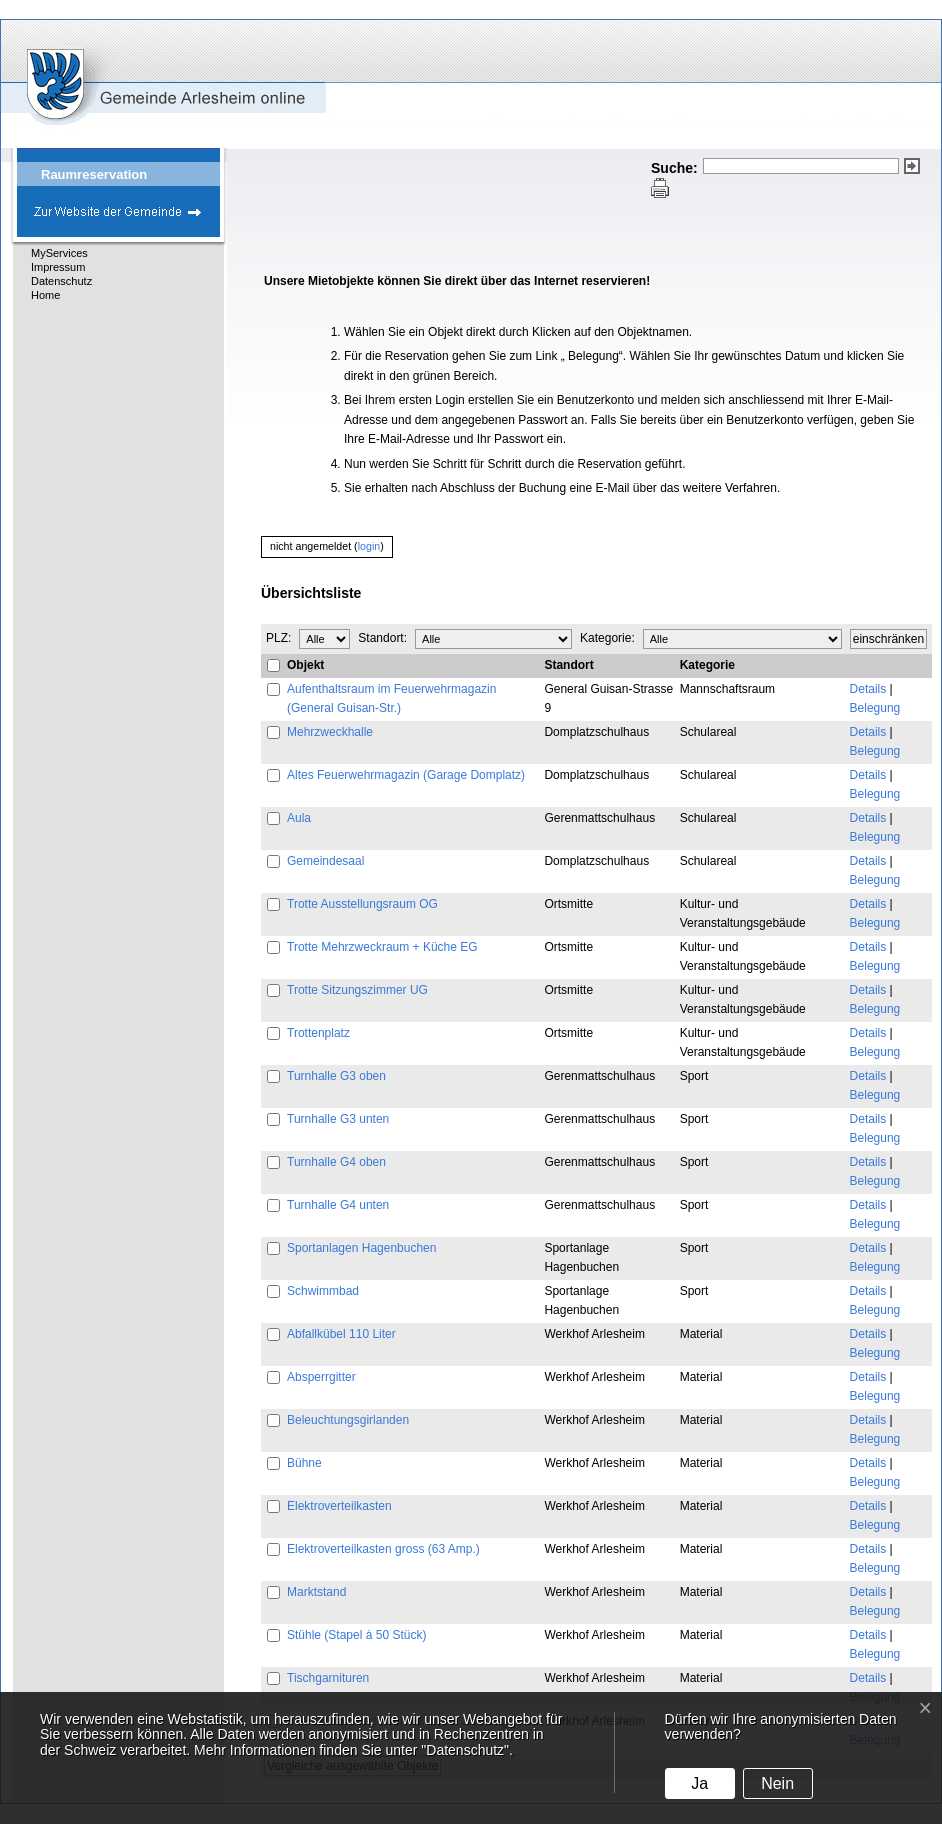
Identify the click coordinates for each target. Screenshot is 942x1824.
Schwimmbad (323, 1291)
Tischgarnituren (328, 1678)
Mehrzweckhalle (330, 732)
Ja (699, 1783)
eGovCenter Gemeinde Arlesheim (129, 72)
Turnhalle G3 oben (336, 1076)
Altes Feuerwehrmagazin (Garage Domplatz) (406, 775)
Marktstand (316, 1592)
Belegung (875, 708)
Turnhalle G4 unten (338, 1205)
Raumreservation (94, 174)
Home (45, 295)
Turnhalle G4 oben (336, 1162)
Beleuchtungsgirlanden (348, 1420)
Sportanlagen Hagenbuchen (361, 1248)
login (369, 546)
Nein (777, 1783)
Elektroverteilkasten (339, 1506)
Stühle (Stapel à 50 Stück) (356, 1635)
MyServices (59, 253)
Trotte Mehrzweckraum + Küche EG (382, 947)
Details (868, 689)
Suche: (674, 168)
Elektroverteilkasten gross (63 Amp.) (383, 1549)
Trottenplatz (318, 1033)
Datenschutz (61, 281)
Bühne (304, 1463)
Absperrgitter (321, 1377)
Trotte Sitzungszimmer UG (357, 990)
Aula (299, 818)
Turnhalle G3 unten (338, 1119)
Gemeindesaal (325, 861)
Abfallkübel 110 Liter (341, 1334)
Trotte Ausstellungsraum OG (362, 904)
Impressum (58, 267)
